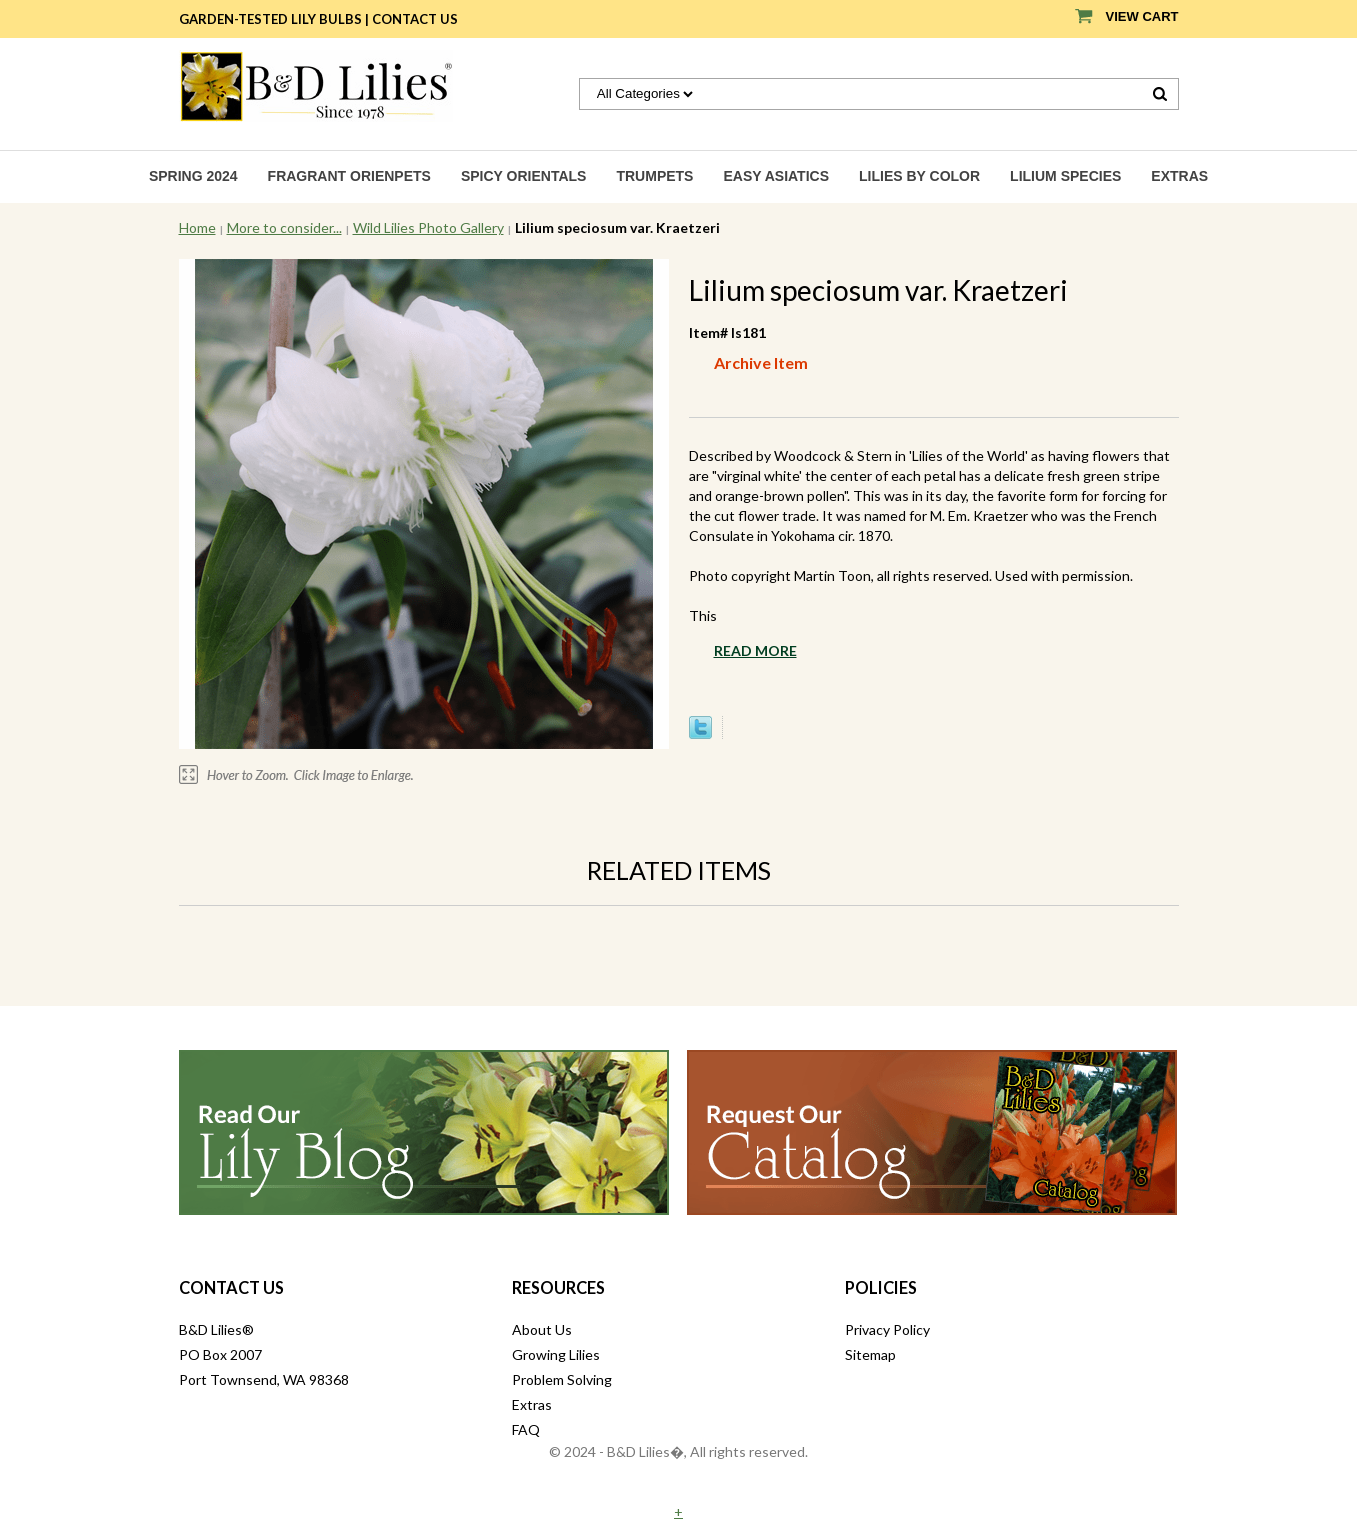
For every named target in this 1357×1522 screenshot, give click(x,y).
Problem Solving (562, 1379)
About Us (542, 1329)
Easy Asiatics (776, 176)
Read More (755, 650)
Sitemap (870, 1354)
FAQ (526, 1429)
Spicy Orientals (524, 176)
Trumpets (654, 176)
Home (197, 227)
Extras (1179, 176)
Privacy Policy (887, 1329)
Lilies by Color (919, 176)
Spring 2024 (193, 176)
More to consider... (284, 227)
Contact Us (415, 19)
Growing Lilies (556, 1354)
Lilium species (1065, 176)
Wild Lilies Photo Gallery (428, 227)
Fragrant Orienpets (349, 176)
